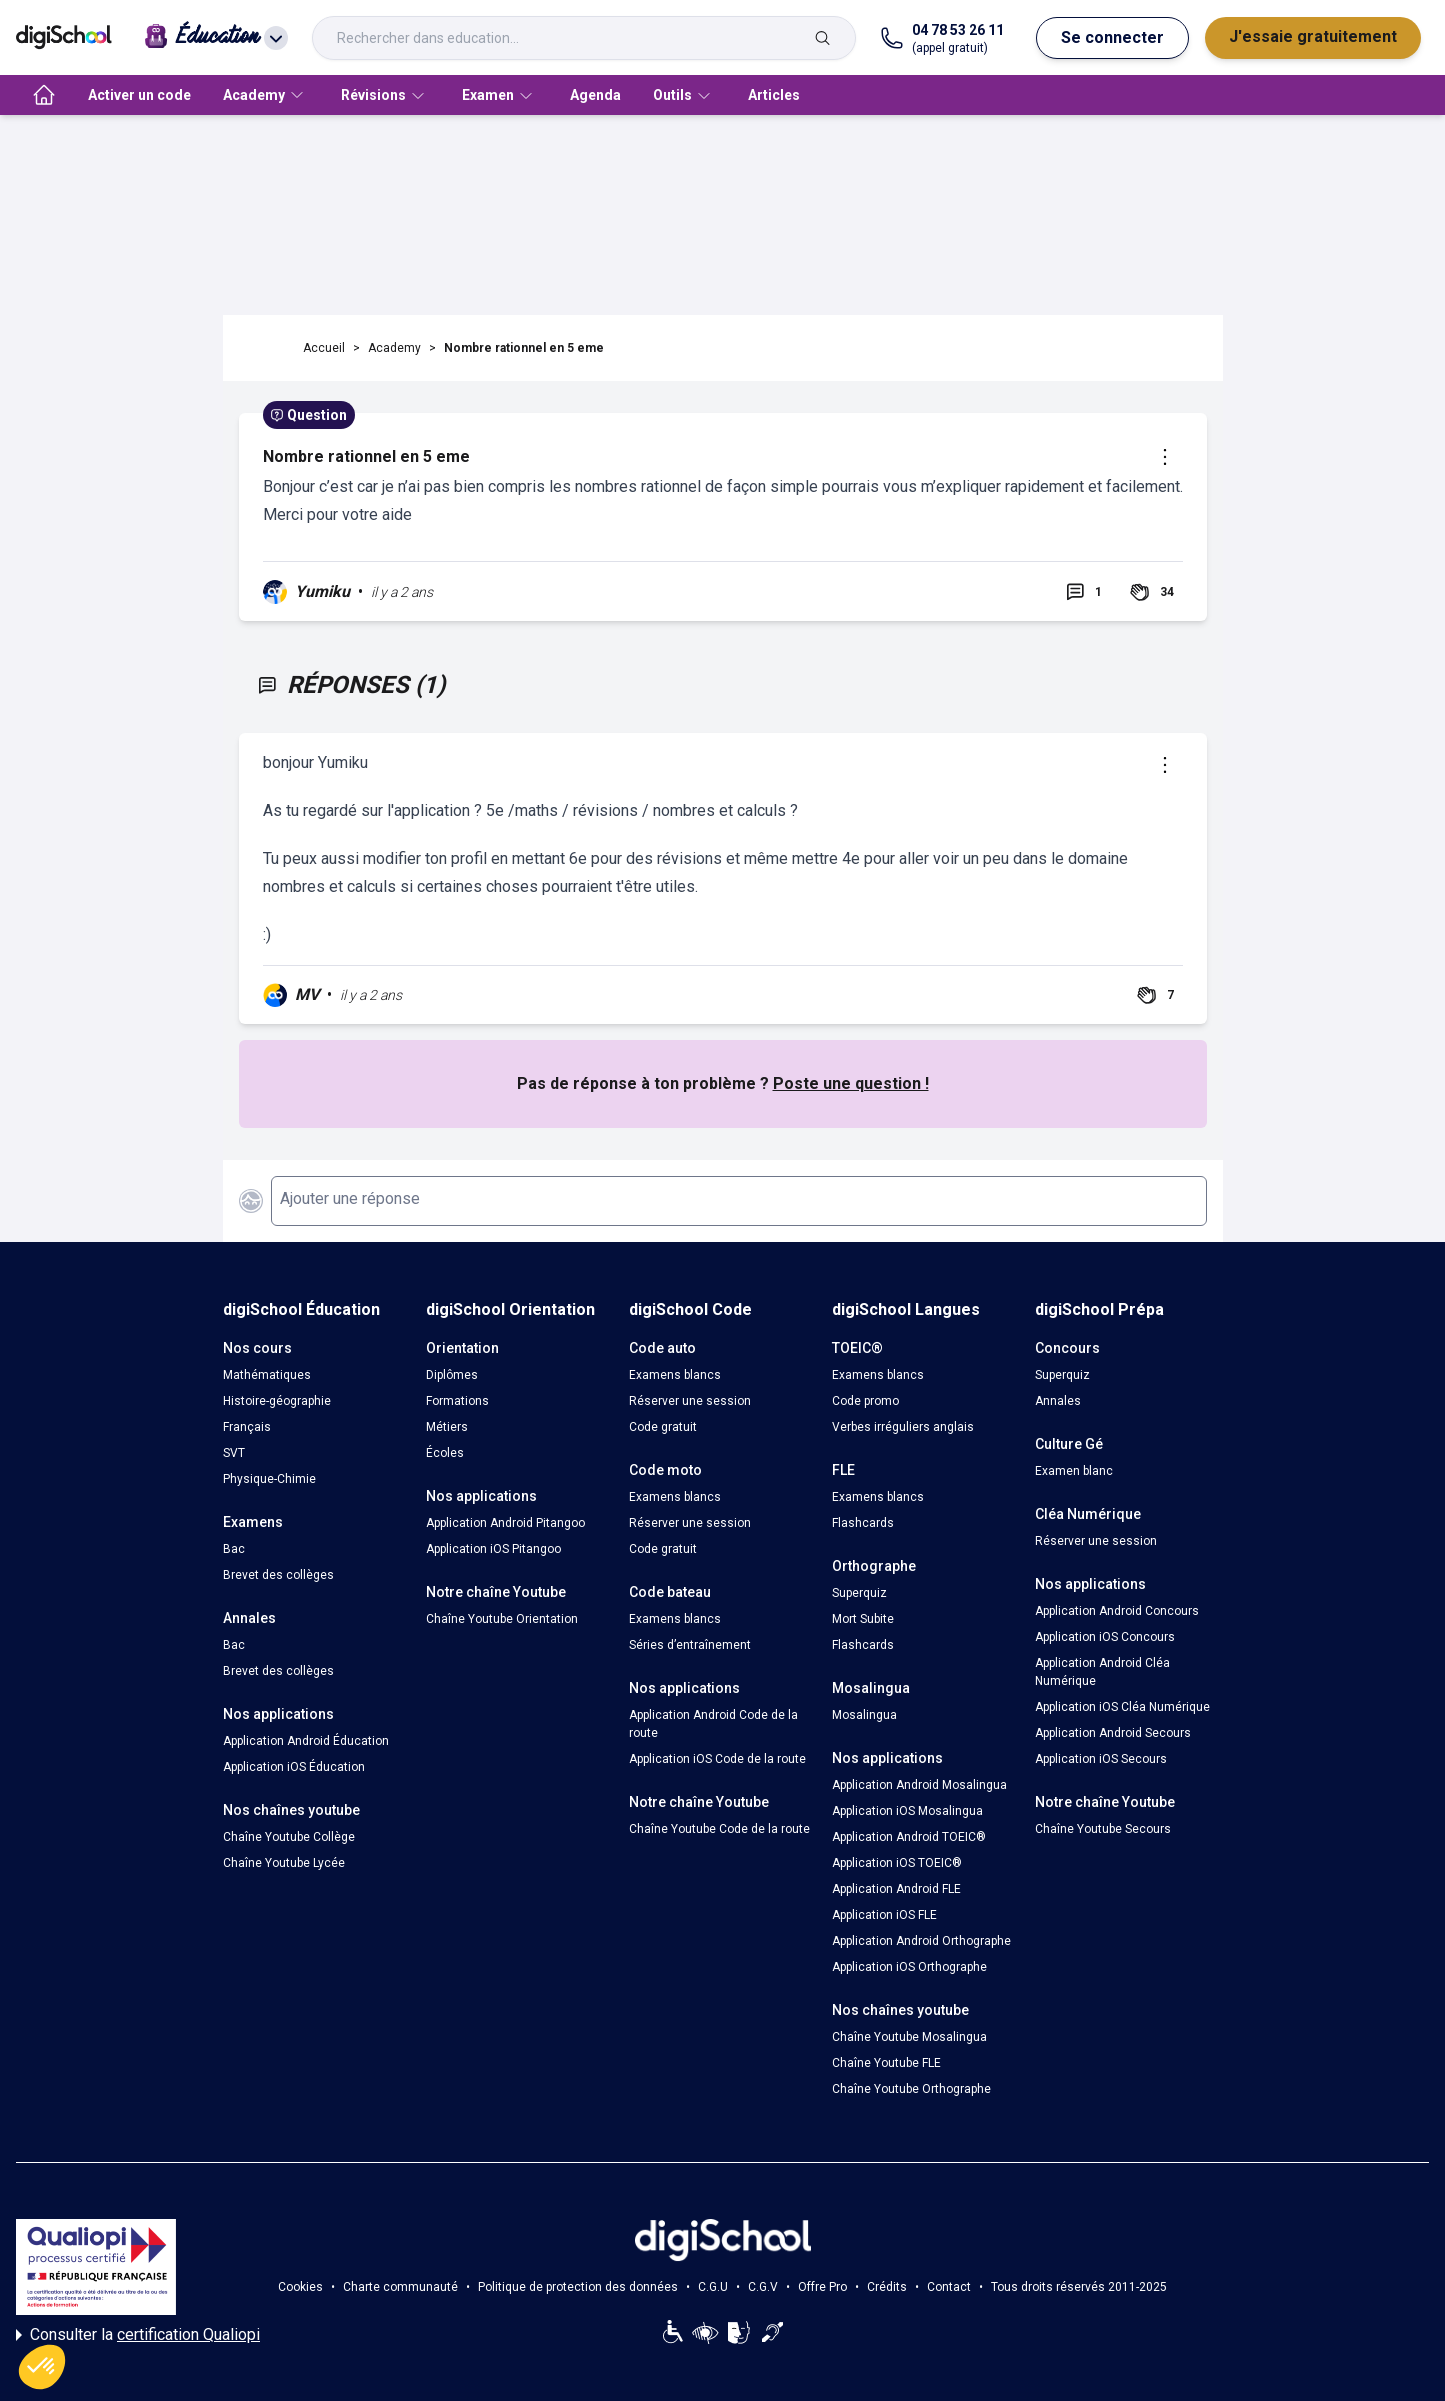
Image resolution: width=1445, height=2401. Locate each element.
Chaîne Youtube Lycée (284, 1863)
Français (247, 1427)
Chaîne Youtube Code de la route (719, 1829)
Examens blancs (675, 1375)
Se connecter (1112, 37)
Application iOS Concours (1105, 1637)
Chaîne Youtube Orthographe (911, 2089)
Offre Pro (822, 2287)
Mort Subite (863, 1619)
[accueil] (44, 95)
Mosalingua (864, 1715)
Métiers (447, 1427)
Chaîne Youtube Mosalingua (909, 2037)
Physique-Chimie (269, 1479)
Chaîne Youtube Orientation (502, 1619)
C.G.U (713, 2287)
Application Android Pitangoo (505, 1523)
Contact (949, 2287)
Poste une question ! (851, 1083)
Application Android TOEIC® (909, 1837)
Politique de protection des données (578, 2287)
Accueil (324, 348)
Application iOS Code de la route (717, 1759)
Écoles (445, 1453)
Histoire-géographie (277, 1401)
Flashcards (863, 1523)
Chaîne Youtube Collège (289, 1837)
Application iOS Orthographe (909, 1967)
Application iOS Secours (1101, 1759)
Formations (457, 1401)
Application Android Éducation (306, 1741)
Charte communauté (400, 2287)
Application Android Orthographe (921, 1941)
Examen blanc (1074, 1471)
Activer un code (139, 95)
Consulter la (138, 2335)
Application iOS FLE (884, 1915)
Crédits (887, 2287)
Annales (1058, 1401)
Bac (234, 1549)
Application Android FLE (896, 1889)
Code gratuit (663, 1427)
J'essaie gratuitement (1313, 36)
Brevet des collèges (278, 1575)
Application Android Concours (1117, 1611)
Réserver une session (690, 1401)
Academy (394, 348)
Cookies (300, 2287)
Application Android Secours (1113, 1733)
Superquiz (859, 1593)
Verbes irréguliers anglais (903, 1427)
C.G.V (763, 2287)
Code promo (865, 1401)
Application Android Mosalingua (919, 1785)
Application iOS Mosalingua (907, 1811)
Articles (774, 95)
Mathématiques (267, 1375)
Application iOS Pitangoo (493, 1549)
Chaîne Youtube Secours (1103, 1829)
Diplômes (452, 1375)
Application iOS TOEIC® (897, 1863)
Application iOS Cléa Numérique (1122, 1707)
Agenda (595, 95)
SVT (234, 1453)
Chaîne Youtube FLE (886, 2063)
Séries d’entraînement (690, 1645)
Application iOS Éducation (294, 1767)
